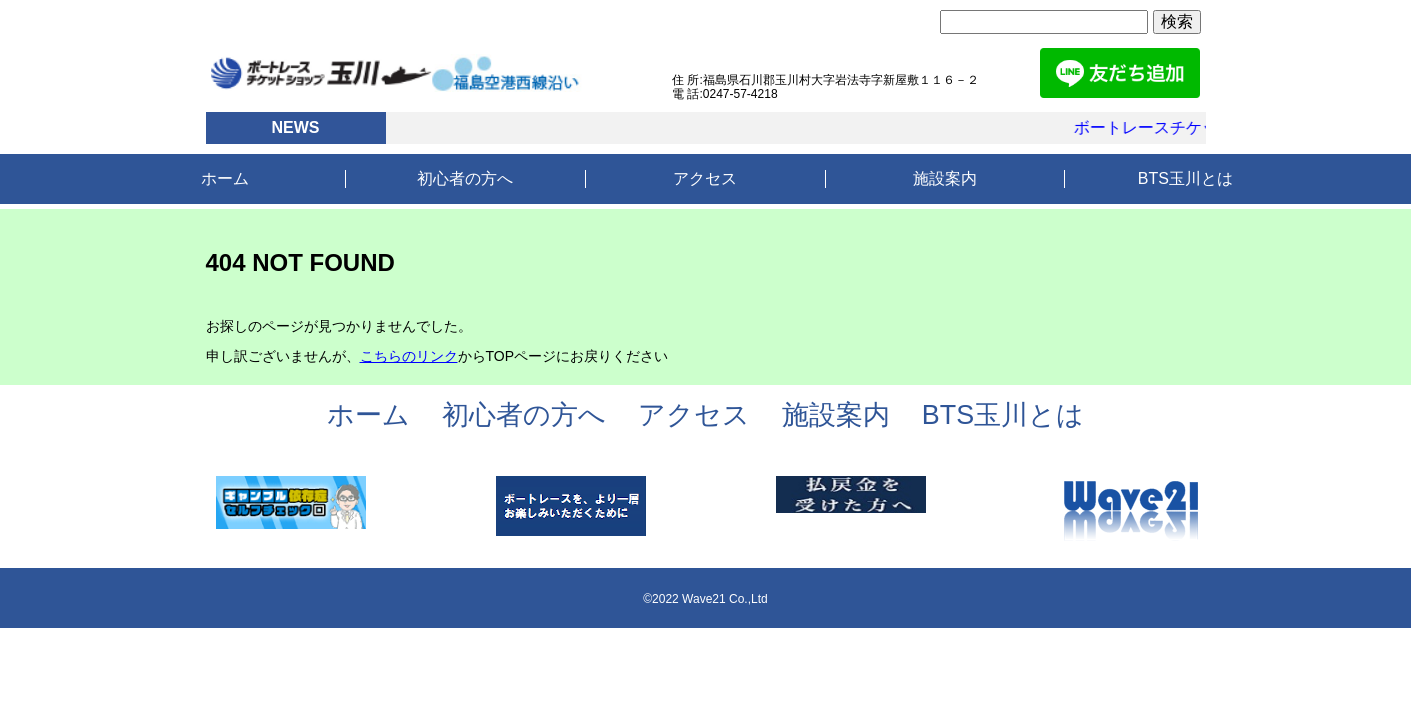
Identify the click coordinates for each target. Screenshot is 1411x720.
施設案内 (945, 178)
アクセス (705, 178)
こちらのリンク (409, 356)
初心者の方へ (465, 178)
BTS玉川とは (1185, 178)
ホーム (225, 178)
